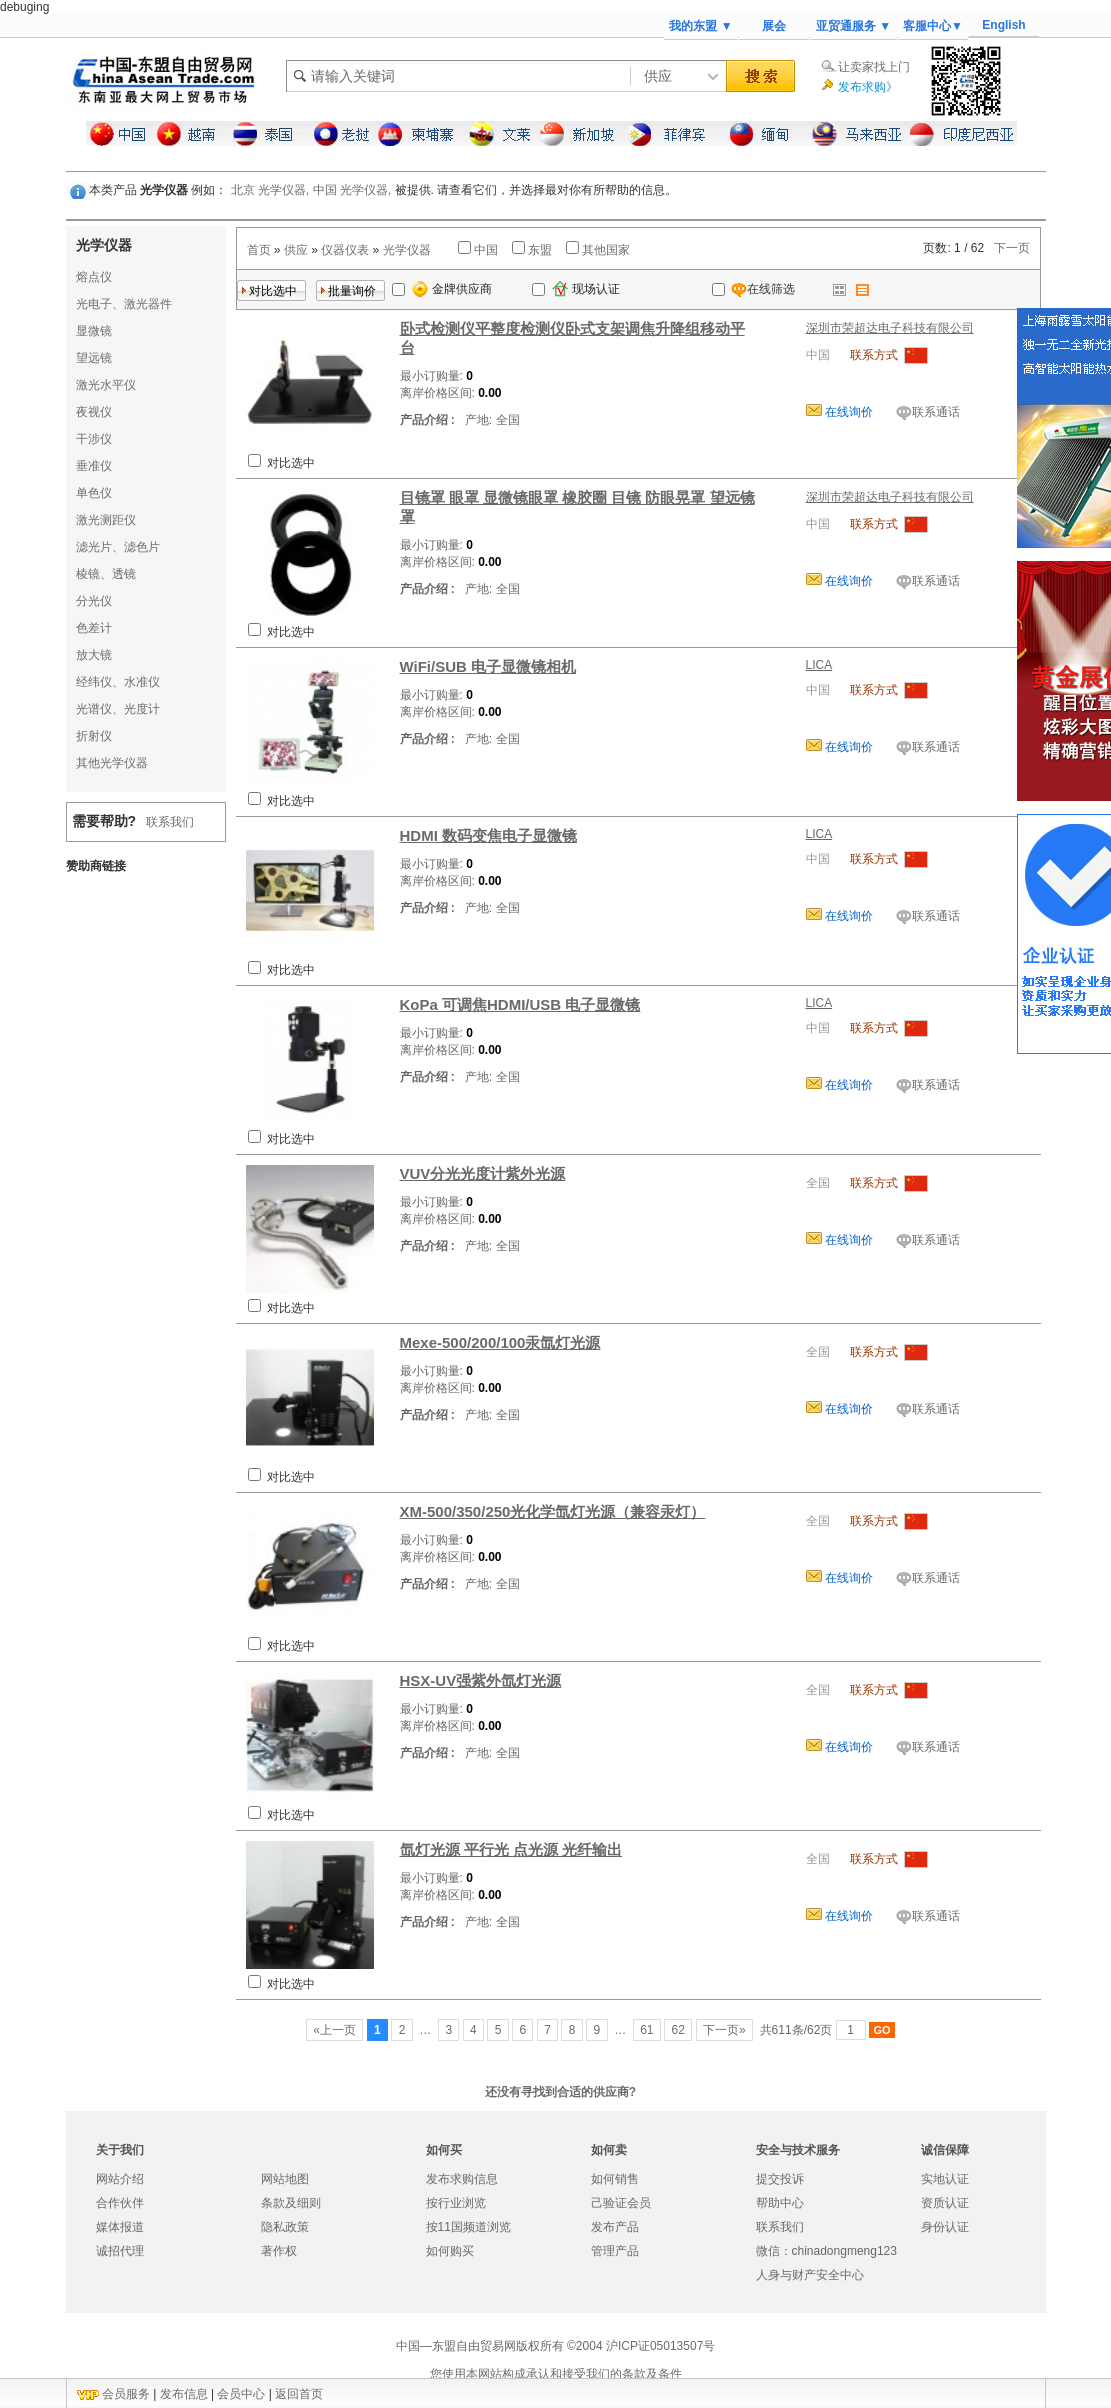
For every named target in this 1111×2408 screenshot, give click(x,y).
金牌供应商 (452, 289)
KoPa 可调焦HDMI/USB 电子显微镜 (520, 1004)
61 (647, 2030)
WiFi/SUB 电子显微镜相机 (488, 666)
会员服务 (126, 2394)
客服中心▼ (933, 26)
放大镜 (94, 655)
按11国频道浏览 (468, 2227)
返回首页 (299, 2394)
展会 (774, 26)
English (1003, 25)
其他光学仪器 (112, 763)
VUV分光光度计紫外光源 (483, 1173)
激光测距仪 (106, 520)
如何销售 (615, 2179)
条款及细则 (291, 2203)
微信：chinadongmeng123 (826, 2251)
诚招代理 (120, 2251)
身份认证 (945, 2227)
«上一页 (334, 2030)
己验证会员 (621, 2203)
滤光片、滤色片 (118, 547)
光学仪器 (407, 250)
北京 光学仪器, (270, 190)
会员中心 (241, 2394)
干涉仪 (94, 439)
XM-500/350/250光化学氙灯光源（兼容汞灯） (553, 1511)
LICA (819, 665)
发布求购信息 (462, 2179)
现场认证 (586, 289)
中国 (486, 250)
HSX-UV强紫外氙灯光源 (481, 1680)
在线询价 (847, 412)
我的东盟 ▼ (700, 26)
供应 (296, 250)
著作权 (279, 2251)
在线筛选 (753, 289)
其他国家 (606, 250)
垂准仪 (94, 466)
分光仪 (94, 601)
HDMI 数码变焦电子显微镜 (489, 835)
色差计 (94, 628)
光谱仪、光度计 (118, 709)
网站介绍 (120, 2179)
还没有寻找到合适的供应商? (560, 2092)
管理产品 (615, 2251)
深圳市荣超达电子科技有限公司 (890, 328)
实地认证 (945, 2179)
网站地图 (285, 2179)
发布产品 (615, 2227)
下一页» (724, 2030)
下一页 (1012, 248)
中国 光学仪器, (352, 190)
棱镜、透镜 (106, 574)
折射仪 (94, 736)
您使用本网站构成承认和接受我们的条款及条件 (556, 2374)
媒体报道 (120, 2227)
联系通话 (936, 412)
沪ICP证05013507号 (660, 2346)
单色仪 (94, 493)
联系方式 (874, 355)
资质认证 (945, 2203)
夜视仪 (94, 412)
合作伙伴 (120, 2203)
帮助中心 (780, 2203)
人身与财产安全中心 (810, 2275)
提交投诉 (780, 2179)
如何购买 (450, 2251)
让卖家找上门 (874, 67)
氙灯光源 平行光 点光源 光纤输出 (511, 1849)
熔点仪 (94, 277)
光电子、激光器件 (124, 304)
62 (678, 2030)
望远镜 (94, 358)
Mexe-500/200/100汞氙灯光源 (500, 1342)
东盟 (540, 250)
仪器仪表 (345, 250)
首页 (259, 250)
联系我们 (170, 822)
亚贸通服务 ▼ (853, 26)
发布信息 (184, 2394)
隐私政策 (285, 2227)
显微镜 (94, 331)
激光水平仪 (106, 385)
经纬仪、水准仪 (118, 682)
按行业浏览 (456, 2203)
